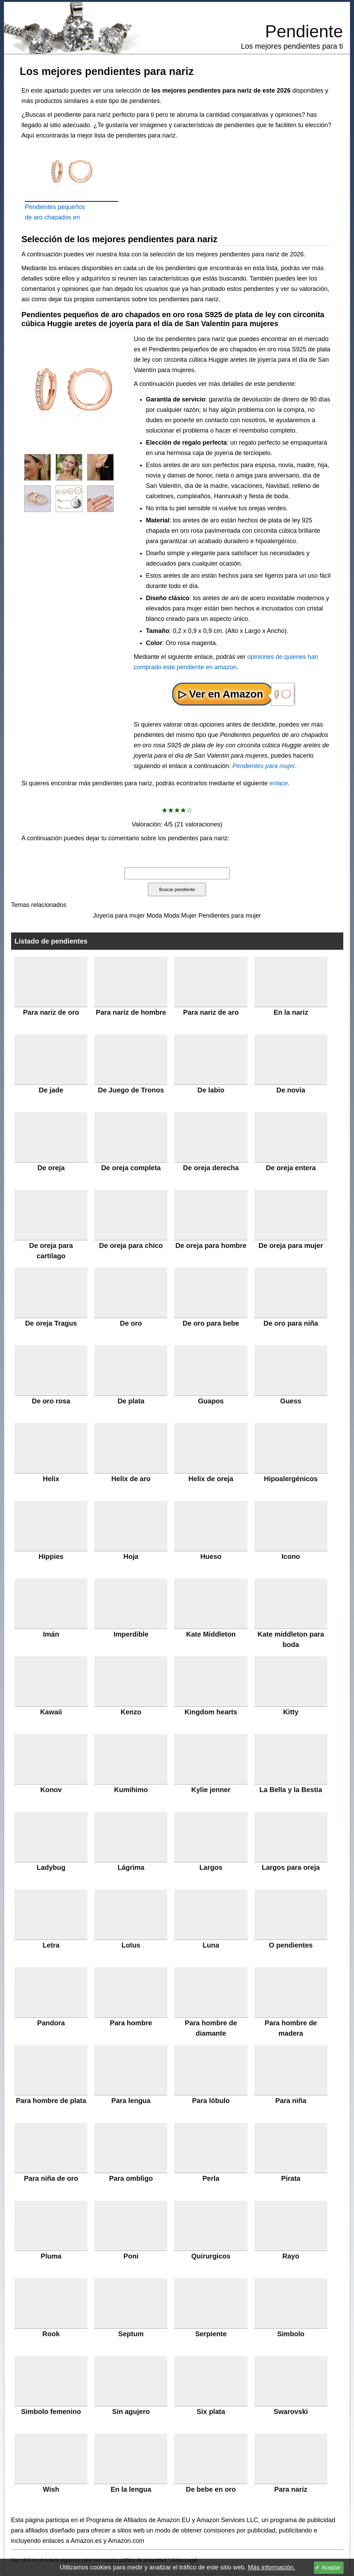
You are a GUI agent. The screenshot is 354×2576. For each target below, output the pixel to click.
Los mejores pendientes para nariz (107, 71)
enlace (278, 783)
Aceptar (331, 2567)
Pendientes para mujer (263, 766)
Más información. (271, 2567)
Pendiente (304, 31)
